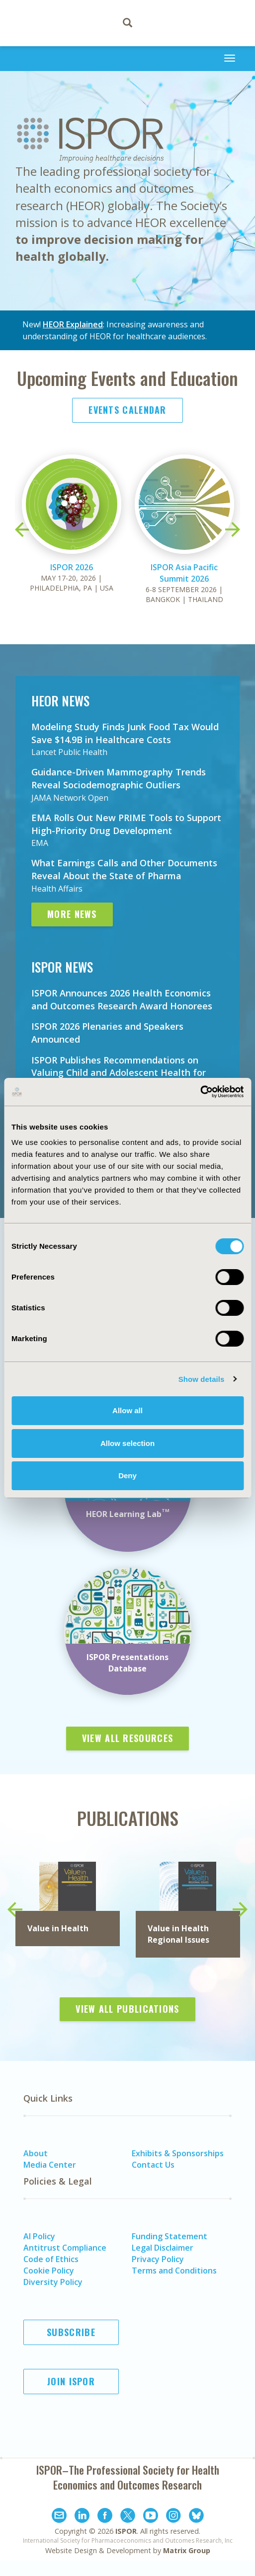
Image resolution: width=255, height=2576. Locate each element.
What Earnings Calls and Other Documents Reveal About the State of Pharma (124, 869)
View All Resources (127, 1738)
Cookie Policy (48, 2270)
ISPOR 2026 (71, 567)
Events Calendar (127, 409)
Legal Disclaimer (162, 2247)
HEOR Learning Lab (128, 1514)
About (35, 2153)
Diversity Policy (53, 2281)
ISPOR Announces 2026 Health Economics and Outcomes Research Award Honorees (121, 999)
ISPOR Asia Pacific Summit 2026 (184, 573)
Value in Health (57, 1928)
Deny (127, 1475)
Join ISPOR (71, 2381)
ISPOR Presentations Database (127, 1663)
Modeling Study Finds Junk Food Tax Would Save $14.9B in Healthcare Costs (125, 733)
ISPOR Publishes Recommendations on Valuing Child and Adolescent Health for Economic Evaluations (118, 1072)
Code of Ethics (51, 2259)
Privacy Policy (158, 2259)
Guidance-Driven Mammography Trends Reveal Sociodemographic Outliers (118, 778)
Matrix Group (186, 2550)
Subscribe (71, 2332)
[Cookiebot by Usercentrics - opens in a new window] (200, 1091)
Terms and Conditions (174, 2270)
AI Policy (39, 2236)
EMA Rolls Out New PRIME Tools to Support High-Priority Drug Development (126, 824)
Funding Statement (169, 2236)
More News (72, 914)
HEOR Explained (73, 324)
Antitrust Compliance (64, 2247)
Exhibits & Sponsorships (178, 2153)
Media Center (49, 2164)
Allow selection (127, 1443)
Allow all (127, 1410)
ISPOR (126, 2531)
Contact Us (153, 2164)
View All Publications (127, 2008)
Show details (201, 1379)
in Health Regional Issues (178, 1934)
